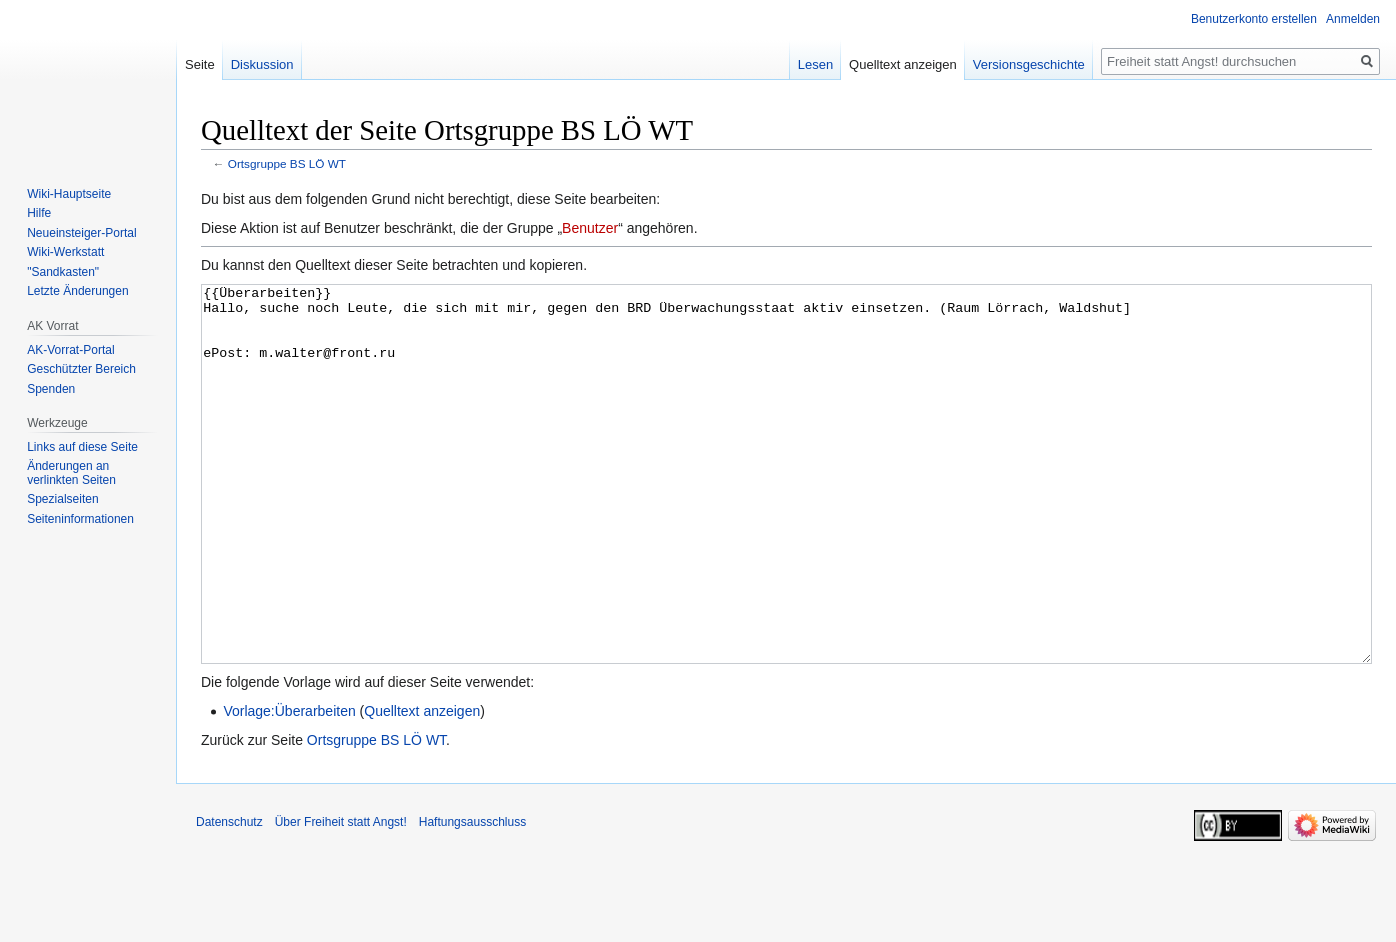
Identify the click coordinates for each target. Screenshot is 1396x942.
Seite (200, 64)
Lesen (815, 64)
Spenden (51, 389)
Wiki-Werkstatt (65, 252)
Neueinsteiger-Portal (81, 233)
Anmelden (1353, 19)
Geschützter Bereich (81, 369)
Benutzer (590, 228)
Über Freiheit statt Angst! (341, 897)
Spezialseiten (62, 499)
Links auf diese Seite (82, 447)
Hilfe (39, 213)
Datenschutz (229, 897)
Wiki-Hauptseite (69, 194)
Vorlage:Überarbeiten (289, 786)
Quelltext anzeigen (422, 786)
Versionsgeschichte (1029, 64)
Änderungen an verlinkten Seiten (71, 473)
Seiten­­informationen (80, 519)
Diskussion (262, 64)
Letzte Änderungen (77, 291)
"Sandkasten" (63, 272)
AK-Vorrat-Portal (70, 350)
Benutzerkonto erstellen (1254, 19)
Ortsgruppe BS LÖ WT (287, 163)
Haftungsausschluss (472, 897)
